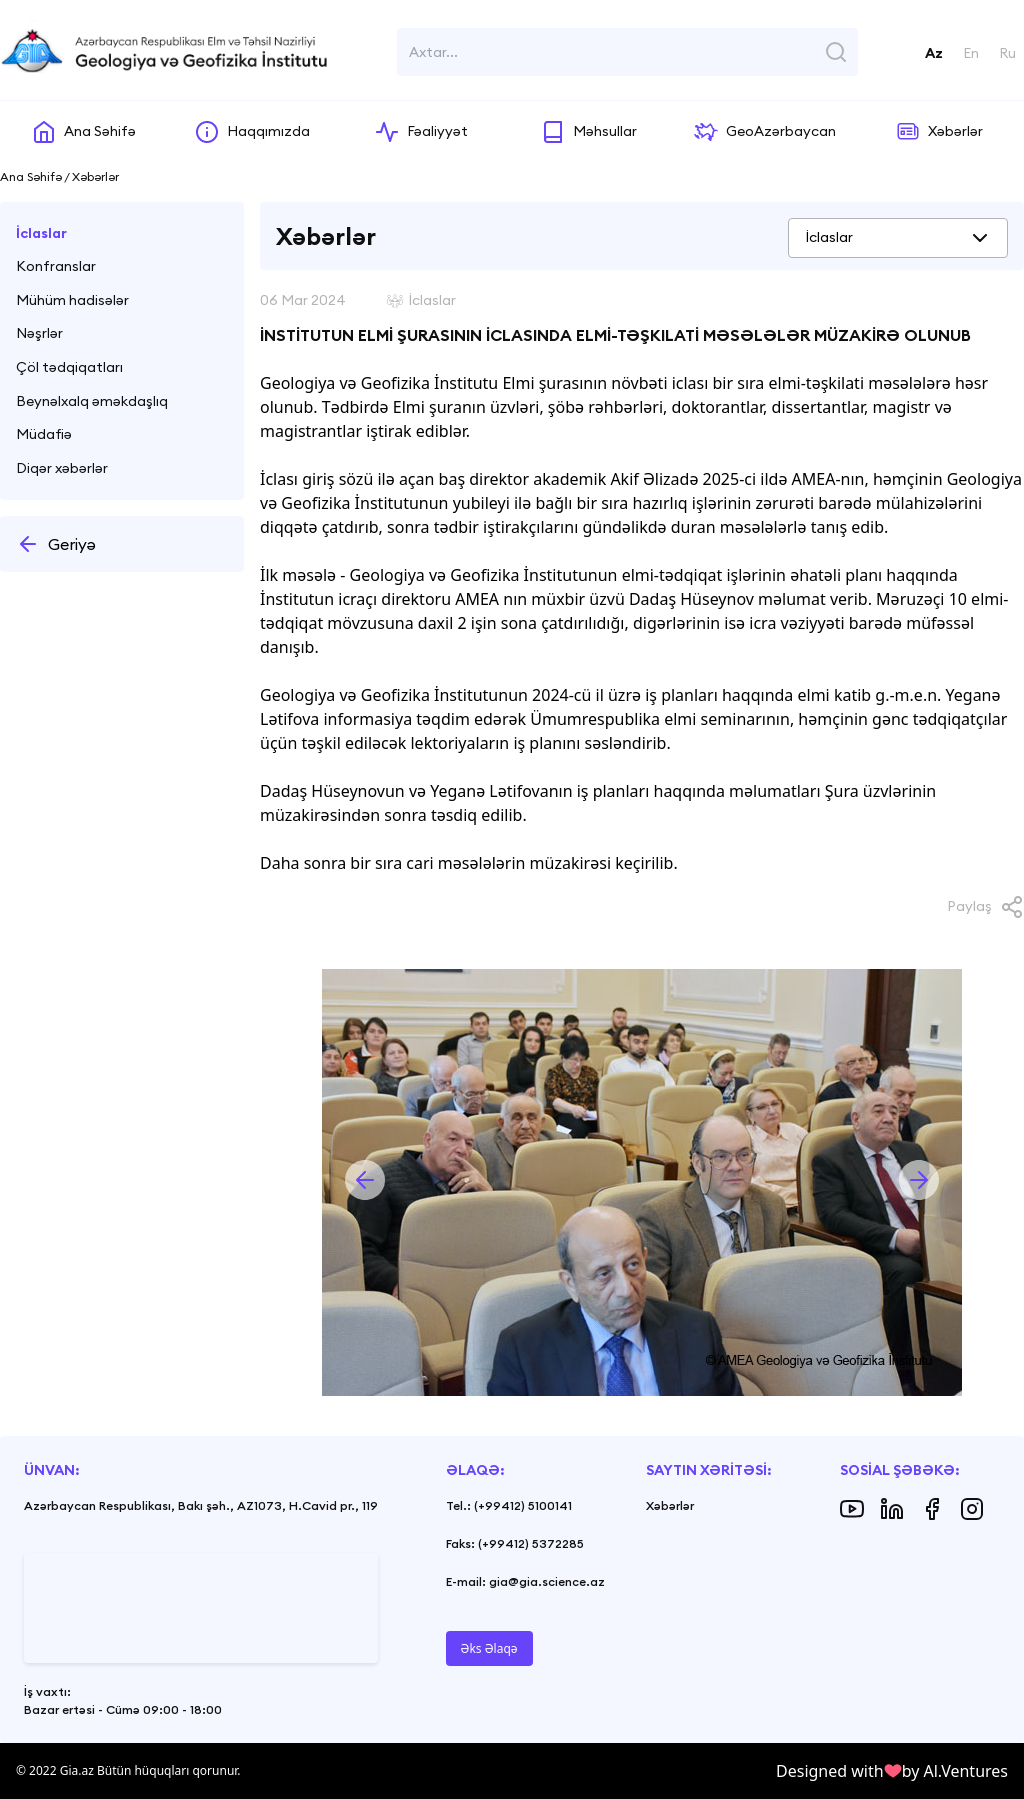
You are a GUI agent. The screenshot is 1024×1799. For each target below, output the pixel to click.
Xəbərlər (670, 1505)
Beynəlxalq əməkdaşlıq (92, 401)
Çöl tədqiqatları (69, 367)
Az (934, 53)
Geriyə (56, 544)
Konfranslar (56, 266)
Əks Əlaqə (489, 1648)
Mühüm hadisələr (72, 300)
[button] (365, 1180)
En (971, 53)
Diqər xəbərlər (62, 468)
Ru (1007, 53)
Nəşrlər (39, 333)
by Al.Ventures (955, 1771)
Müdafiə (44, 434)
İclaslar (41, 233)
